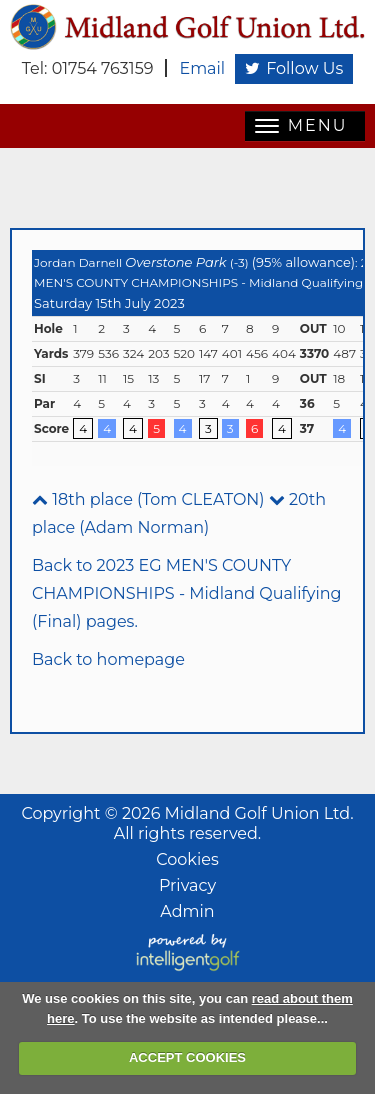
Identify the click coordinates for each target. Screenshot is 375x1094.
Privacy (187, 885)
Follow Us (294, 68)
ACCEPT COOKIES (187, 1057)
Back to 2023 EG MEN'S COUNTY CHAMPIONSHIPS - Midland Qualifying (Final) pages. (187, 593)
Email (202, 68)
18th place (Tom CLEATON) (148, 499)
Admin (187, 911)
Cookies (187, 859)
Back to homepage (108, 659)
